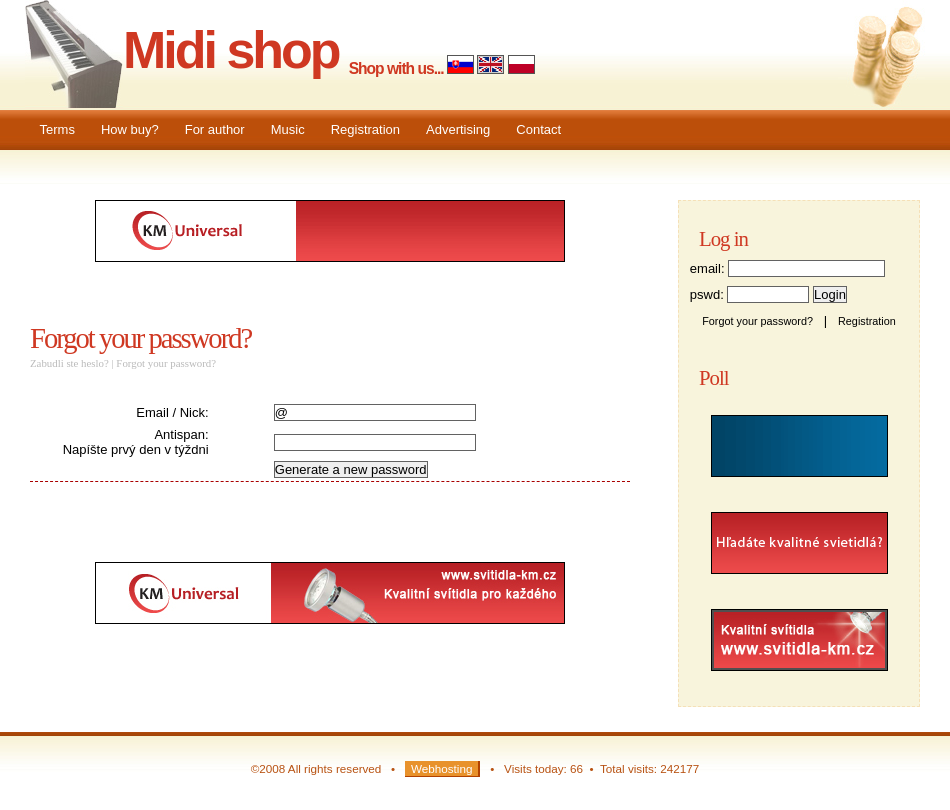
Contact (538, 129)
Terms (57, 129)
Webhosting (442, 768)
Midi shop (231, 50)
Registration (365, 129)
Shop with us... (396, 68)
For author (215, 129)
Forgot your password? (140, 338)
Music (288, 129)
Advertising (458, 129)
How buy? (130, 129)
